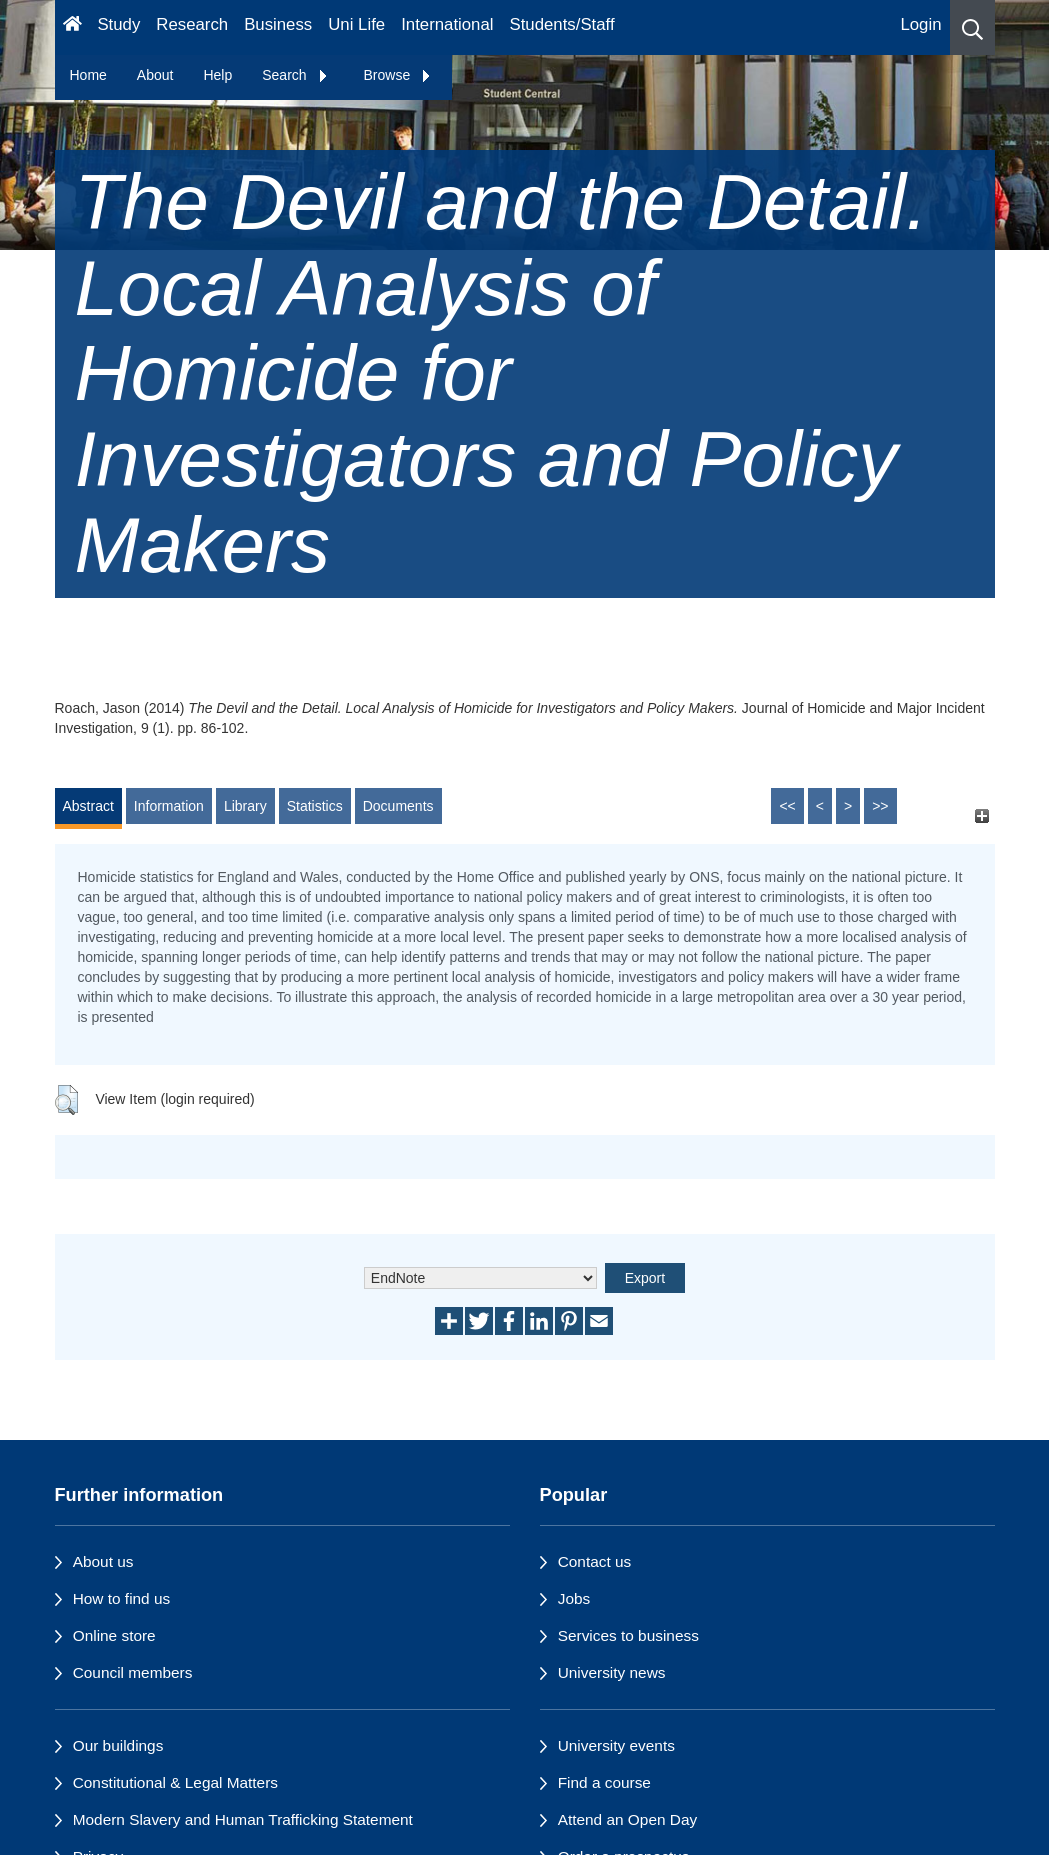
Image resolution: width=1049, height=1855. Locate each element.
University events (616, 1745)
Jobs (574, 1598)
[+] (982, 815)
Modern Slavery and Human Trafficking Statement (243, 1819)
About (155, 75)
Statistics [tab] (315, 806)
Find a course (604, 1782)
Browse (398, 75)
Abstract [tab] (88, 806)
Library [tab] (245, 806)
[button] (972, 27)
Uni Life (356, 24)
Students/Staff (562, 24)
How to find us (122, 1598)
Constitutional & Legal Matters (175, 1782)
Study (118, 24)
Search (295, 75)
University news (612, 1672)
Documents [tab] (398, 806)
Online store (114, 1635)
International (447, 24)
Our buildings (118, 1745)
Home (88, 75)
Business (278, 24)
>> (880, 806)
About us (103, 1561)
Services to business (628, 1635)
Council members (133, 1672)
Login (920, 24)
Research (192, 24)
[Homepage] (72, 27)
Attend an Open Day (627, 1819)
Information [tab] (169, 806)
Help (217, 75)
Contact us (595, 1561)
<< (787, 806)
